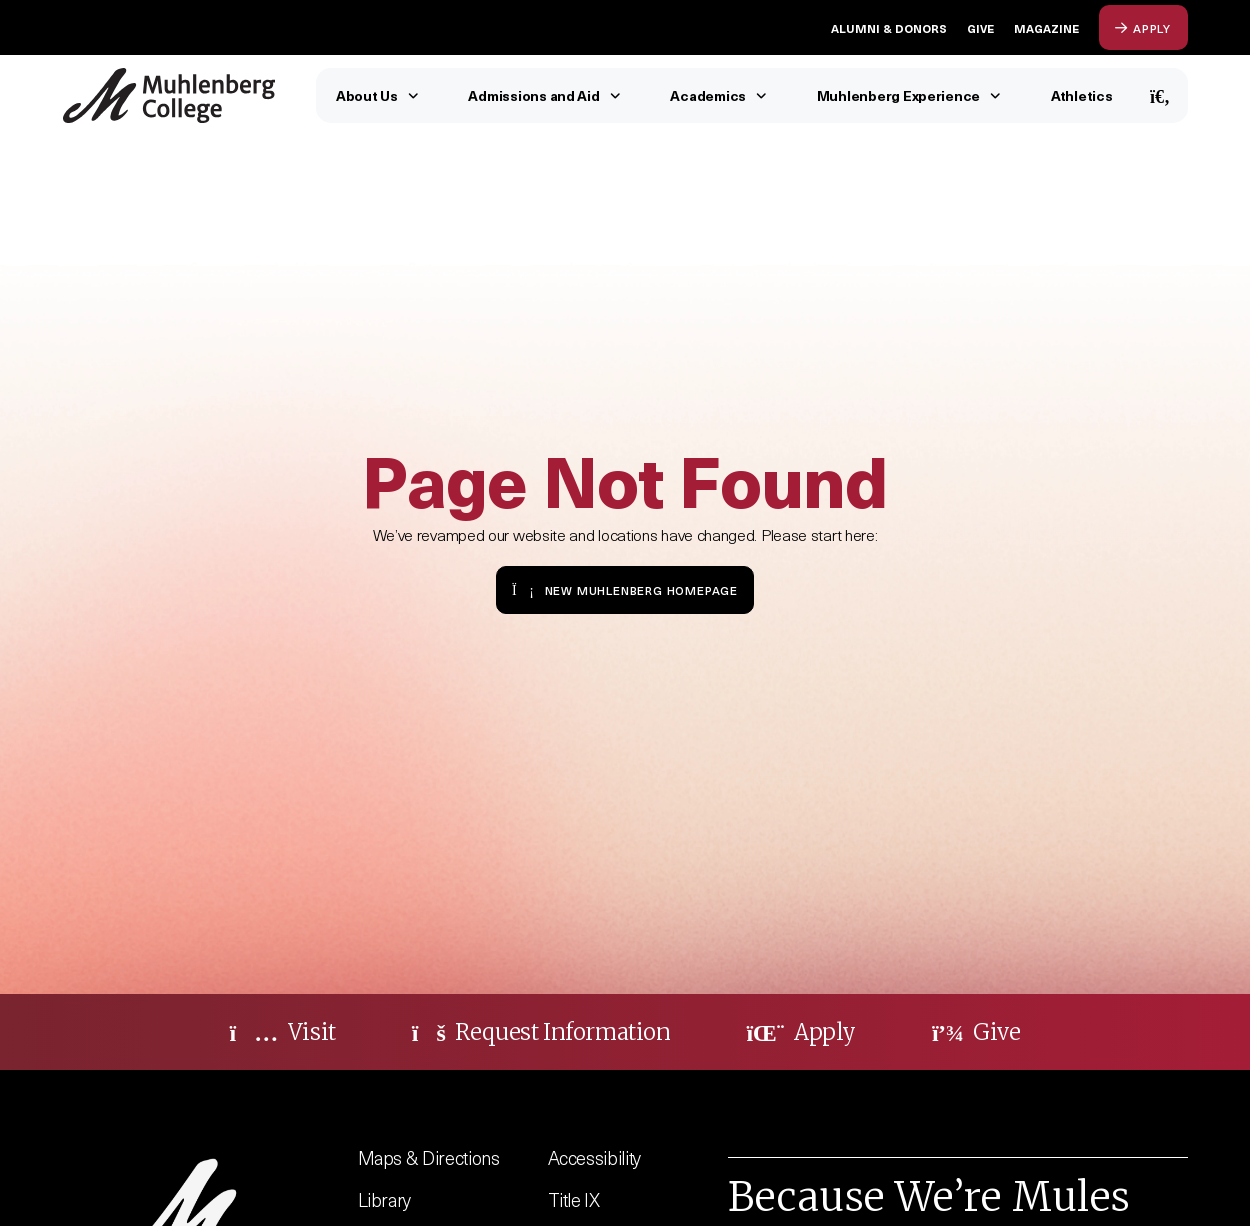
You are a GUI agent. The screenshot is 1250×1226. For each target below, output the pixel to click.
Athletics (1082, 95)
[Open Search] (1160, 95)
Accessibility (595, 1157)
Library (385, 1199)
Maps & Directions (429, 1157)
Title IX (574, 1199)
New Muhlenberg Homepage (625, 589)
